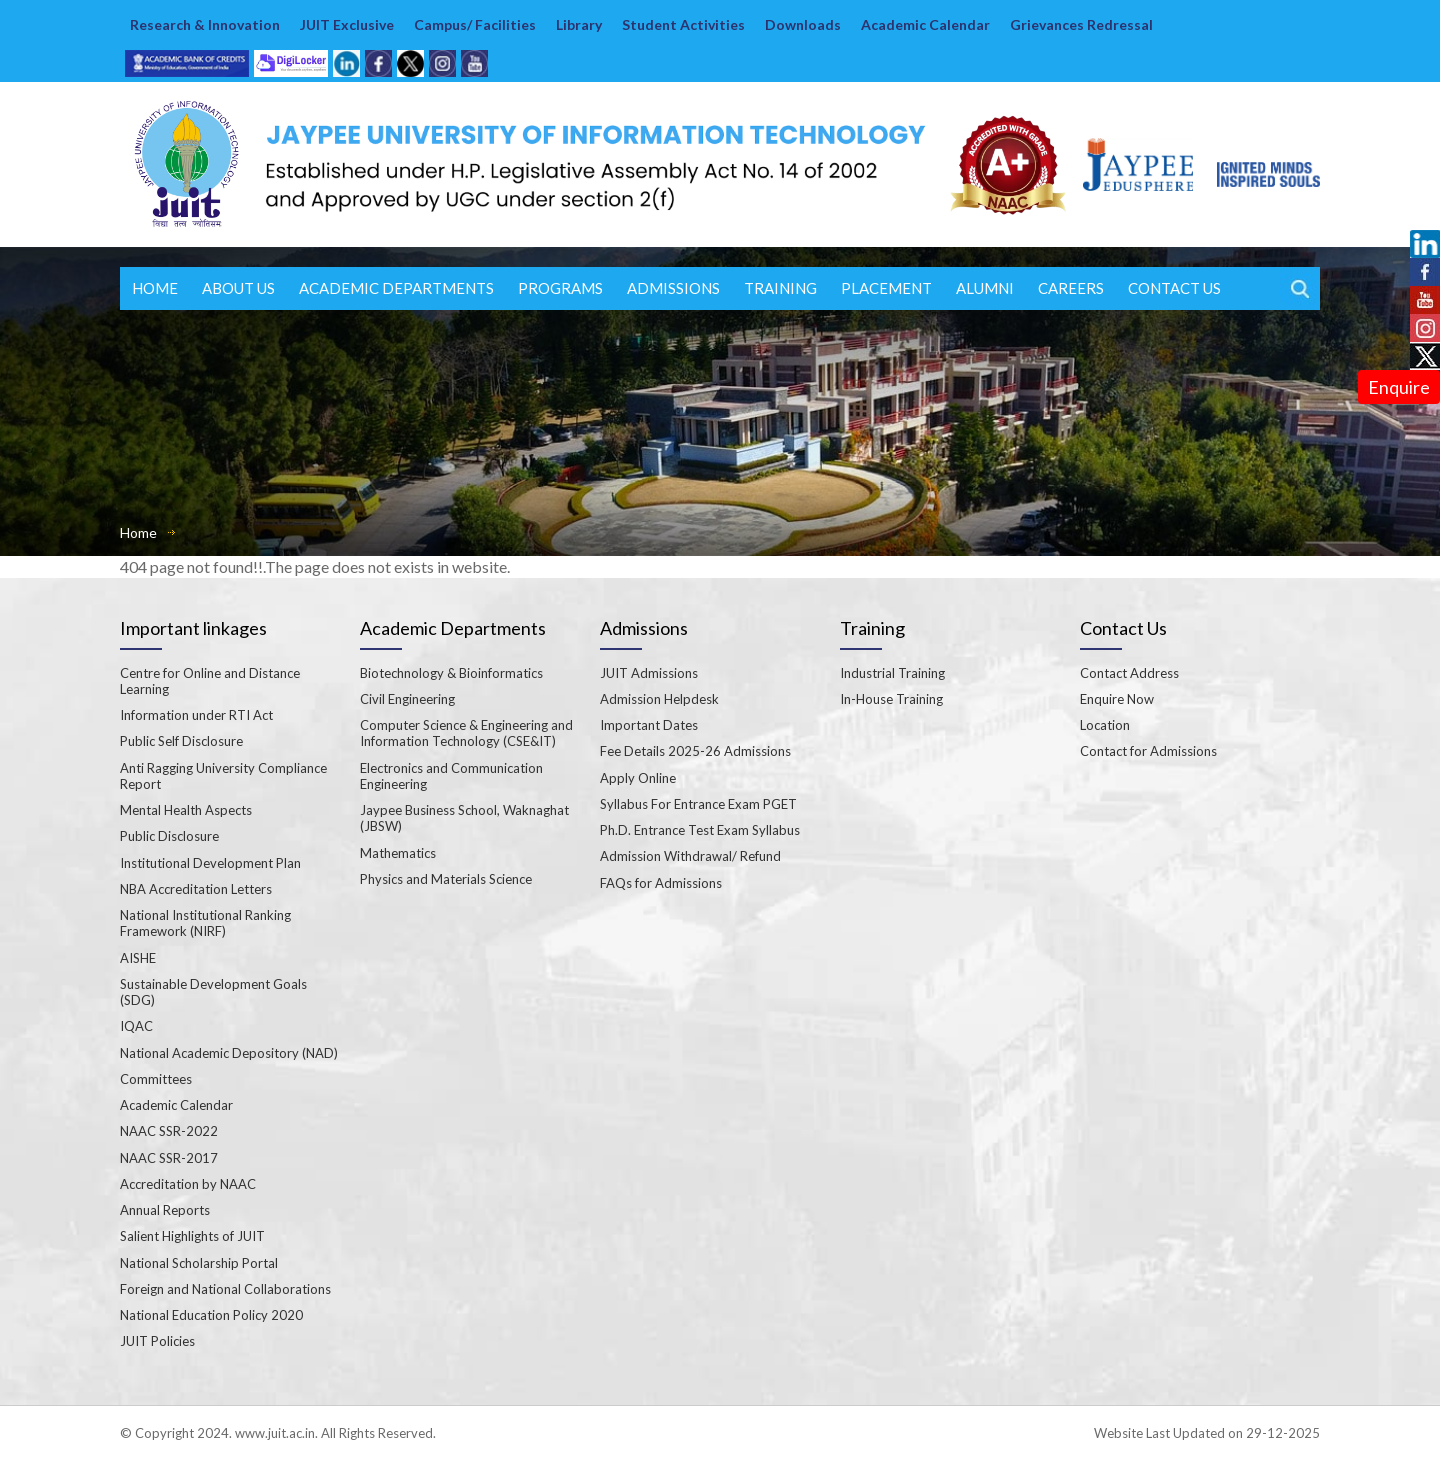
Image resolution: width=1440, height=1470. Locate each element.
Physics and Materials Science (446, 879)
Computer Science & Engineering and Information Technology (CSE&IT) (466, 733)
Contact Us (1174, 288)
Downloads (803, 24)
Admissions (673, 288)
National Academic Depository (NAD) (229, 1053)
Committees (156, 1079)
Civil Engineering (407, 699)
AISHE (138, 958)
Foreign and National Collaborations (225, 1289)
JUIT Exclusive (347, 24)
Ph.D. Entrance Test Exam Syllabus (700, 830)
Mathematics (398, 853)
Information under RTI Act (196, 715)
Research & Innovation (205, 24)
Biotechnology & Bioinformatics (451, 673)
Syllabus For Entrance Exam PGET (698, 804)
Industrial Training (892, 673)
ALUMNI (985, 288)
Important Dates (649, 725)
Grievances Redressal (1081, 24)
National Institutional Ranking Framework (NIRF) (205, 923)
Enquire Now (1117, 699)
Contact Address (1129, 673)
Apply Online (638, 778)
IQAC (136, 1026)
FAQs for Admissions (661, 883)
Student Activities (683, 24)
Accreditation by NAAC (188, 1184)
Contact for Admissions (1148, 751)
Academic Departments (396, 288)
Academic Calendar (925, 24)
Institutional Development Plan (210, 863)
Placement (886, 288)
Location (1105, 725)
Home (155, 288)
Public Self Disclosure (181, 741)
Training (780, 288)
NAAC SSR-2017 (169, 1158)
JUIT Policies (157, 1341)
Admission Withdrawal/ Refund (690, 856)
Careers (1071, 288)
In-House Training (891, 699)
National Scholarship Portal (199, 1263)
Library (579, 24)
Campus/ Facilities (475, 24)
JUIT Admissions (649, 673)
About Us (238, 288)
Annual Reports (165, 1210)
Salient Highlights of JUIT (192, 1236)
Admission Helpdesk (659, 699)
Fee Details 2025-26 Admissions (695, 751)
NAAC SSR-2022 (169, 1131)
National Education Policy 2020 (211, 1315)
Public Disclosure (169, 836)
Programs (560, 288)
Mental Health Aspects (186, 810)
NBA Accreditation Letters (196, 889)
